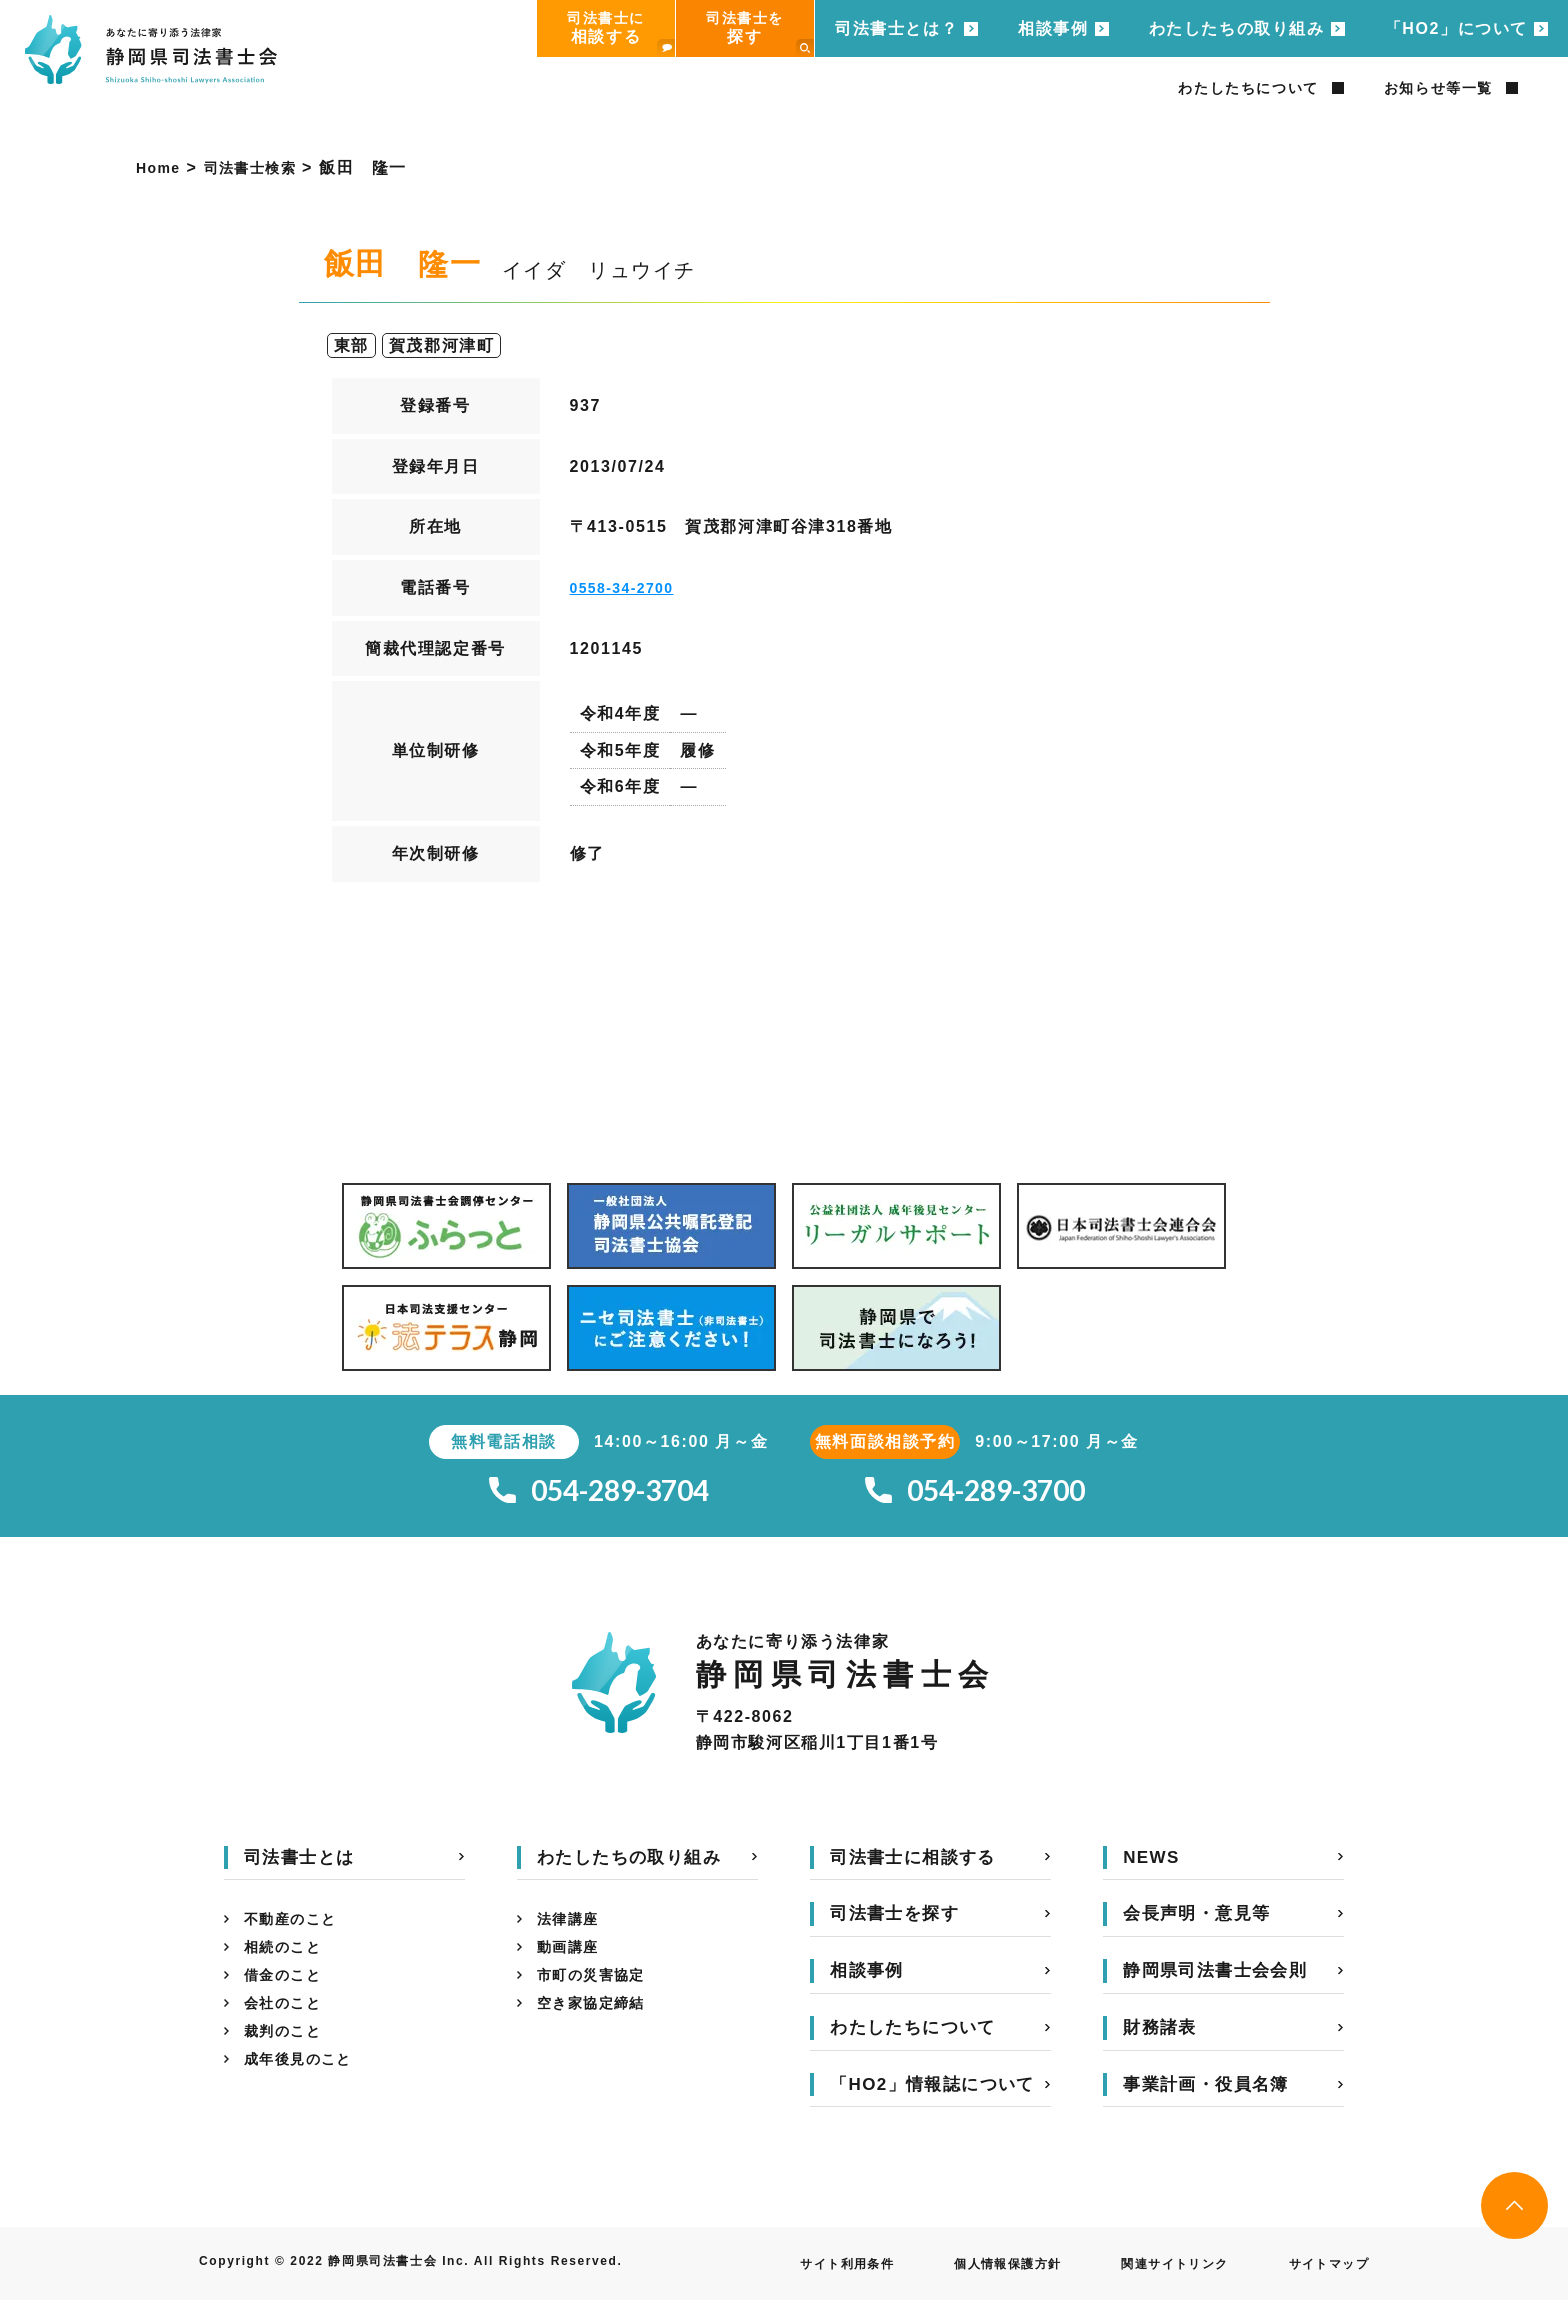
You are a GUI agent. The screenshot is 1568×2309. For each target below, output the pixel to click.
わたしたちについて (1248, 88)
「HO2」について (1456, 28)
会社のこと (288, 2026)
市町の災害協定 (598, 1994)
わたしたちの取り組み (1237, 28)
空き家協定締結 (598, 2026)
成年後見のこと (305, 2090)
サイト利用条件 (791, 2273)
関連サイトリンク (1153, 2273)
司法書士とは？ (896, 28)
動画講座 (572, 1962)
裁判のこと (288, 2058)
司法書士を (760, 33)
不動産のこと (297, 1930)
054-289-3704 (599, 1495)
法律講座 (572, 1930)
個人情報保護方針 (968, 2273)
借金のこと (288, 1994)
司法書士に (621, 33)
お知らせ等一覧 (1438, 88)
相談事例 (1053, 28)
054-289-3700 (975, 1495)
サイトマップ (1322, 2273)
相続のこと (288, 1962)
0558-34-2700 (629, 587)
